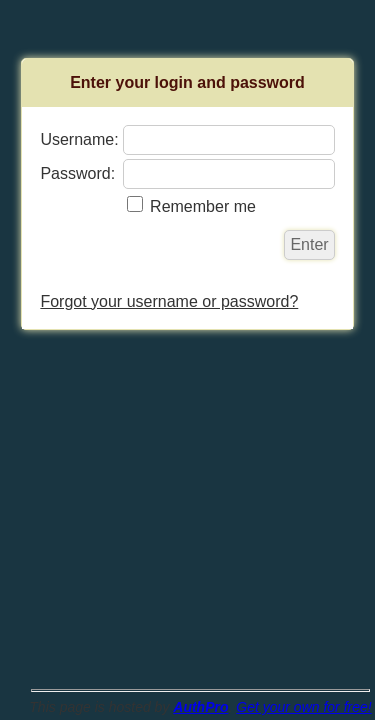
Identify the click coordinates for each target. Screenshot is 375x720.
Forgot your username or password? (169, 301)
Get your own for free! (303, 707)
